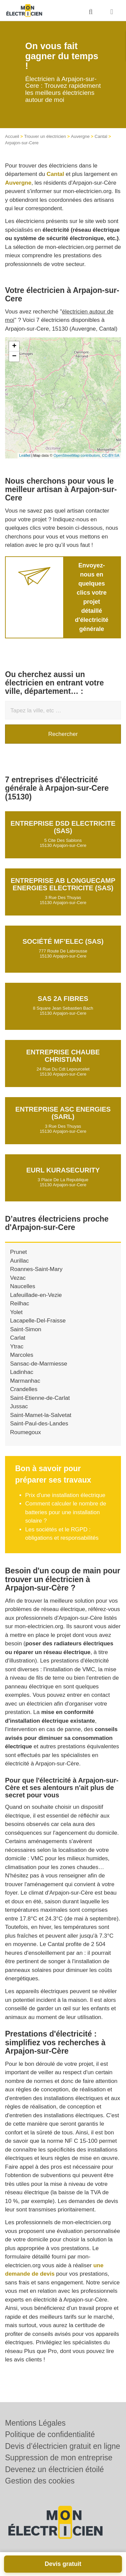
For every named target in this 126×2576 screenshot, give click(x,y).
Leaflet (24, 455)
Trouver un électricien (45, 136)
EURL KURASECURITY (63, 1170)
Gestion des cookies (40, 2480)
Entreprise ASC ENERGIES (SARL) (63, 1113)
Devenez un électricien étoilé (54, 2469)
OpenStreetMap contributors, (77, 455)
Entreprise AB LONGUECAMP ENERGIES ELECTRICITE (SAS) (63, 884)
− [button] (14, 356)
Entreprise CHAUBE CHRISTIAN (63, 1055)
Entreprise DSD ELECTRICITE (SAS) (62, 827)
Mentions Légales (35, 2423)
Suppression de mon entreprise (59, 2457)
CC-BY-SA (110, 455)
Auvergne (80, 136)
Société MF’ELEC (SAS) (63, 941)
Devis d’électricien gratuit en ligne (62, 2446)
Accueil (12, 136)
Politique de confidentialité (50, 2434)
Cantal (101, 136)
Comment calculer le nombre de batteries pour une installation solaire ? (65, 1512)
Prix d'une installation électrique (65, 1495)
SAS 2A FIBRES (63, 998)
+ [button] (14, 346)
